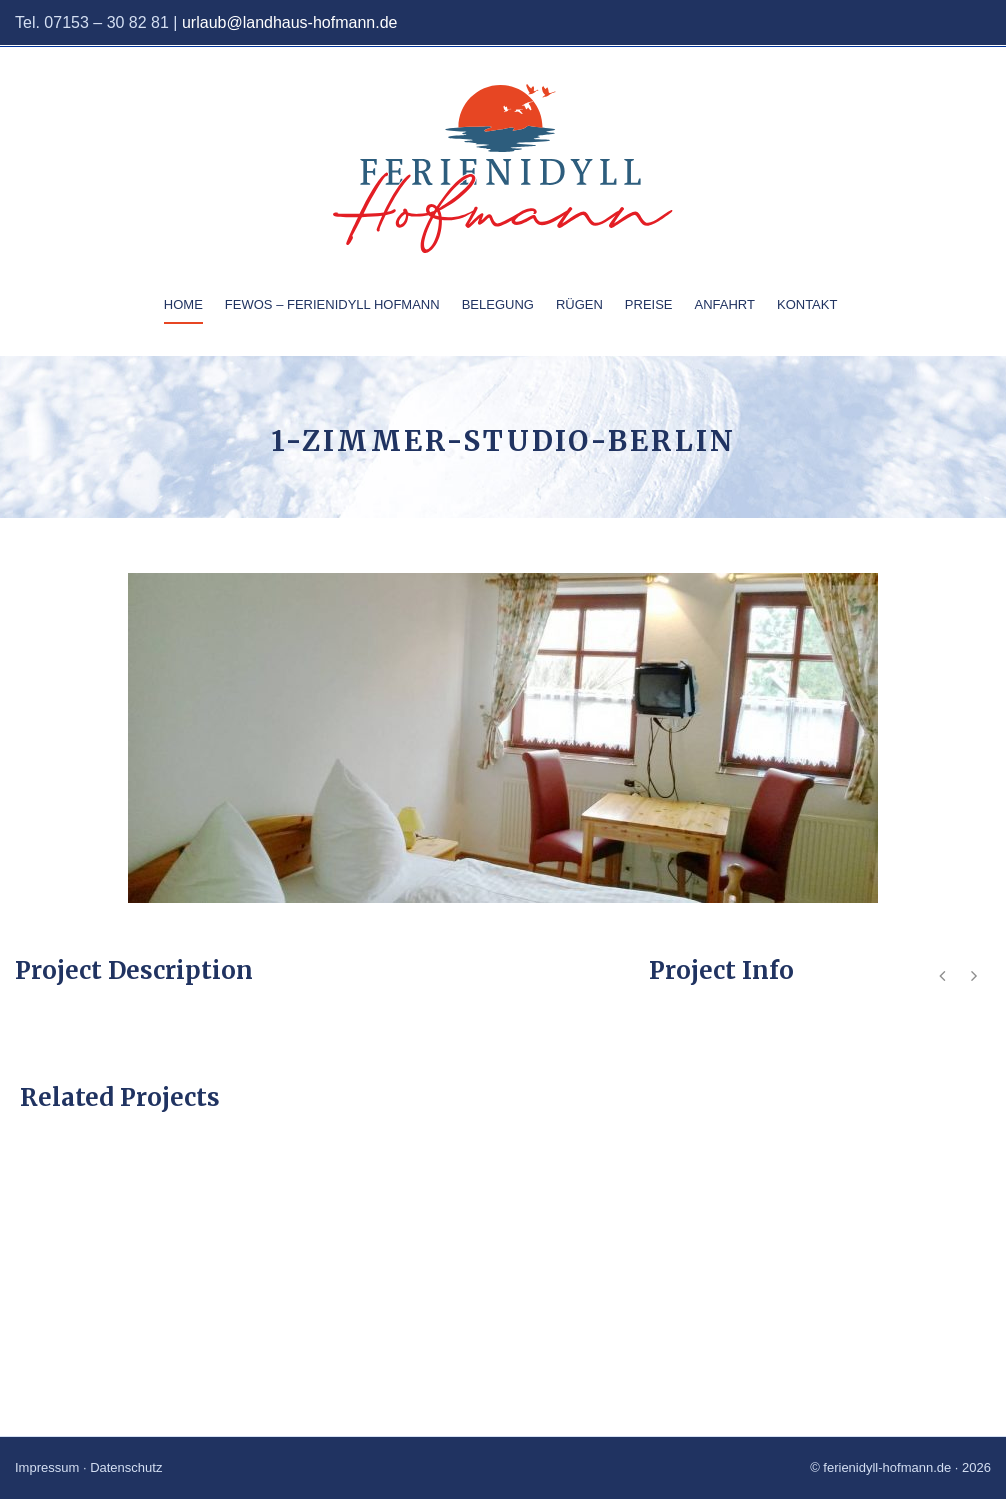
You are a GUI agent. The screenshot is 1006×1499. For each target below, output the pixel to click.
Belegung (498, 304)
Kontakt (807, 304)
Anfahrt (725, 304)
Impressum (47, 1467)
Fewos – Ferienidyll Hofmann (332, 304)
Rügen (579, 304)
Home (183, 304)
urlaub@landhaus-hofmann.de (290, 22)
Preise (649, 304)
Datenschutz (126, 1467)
